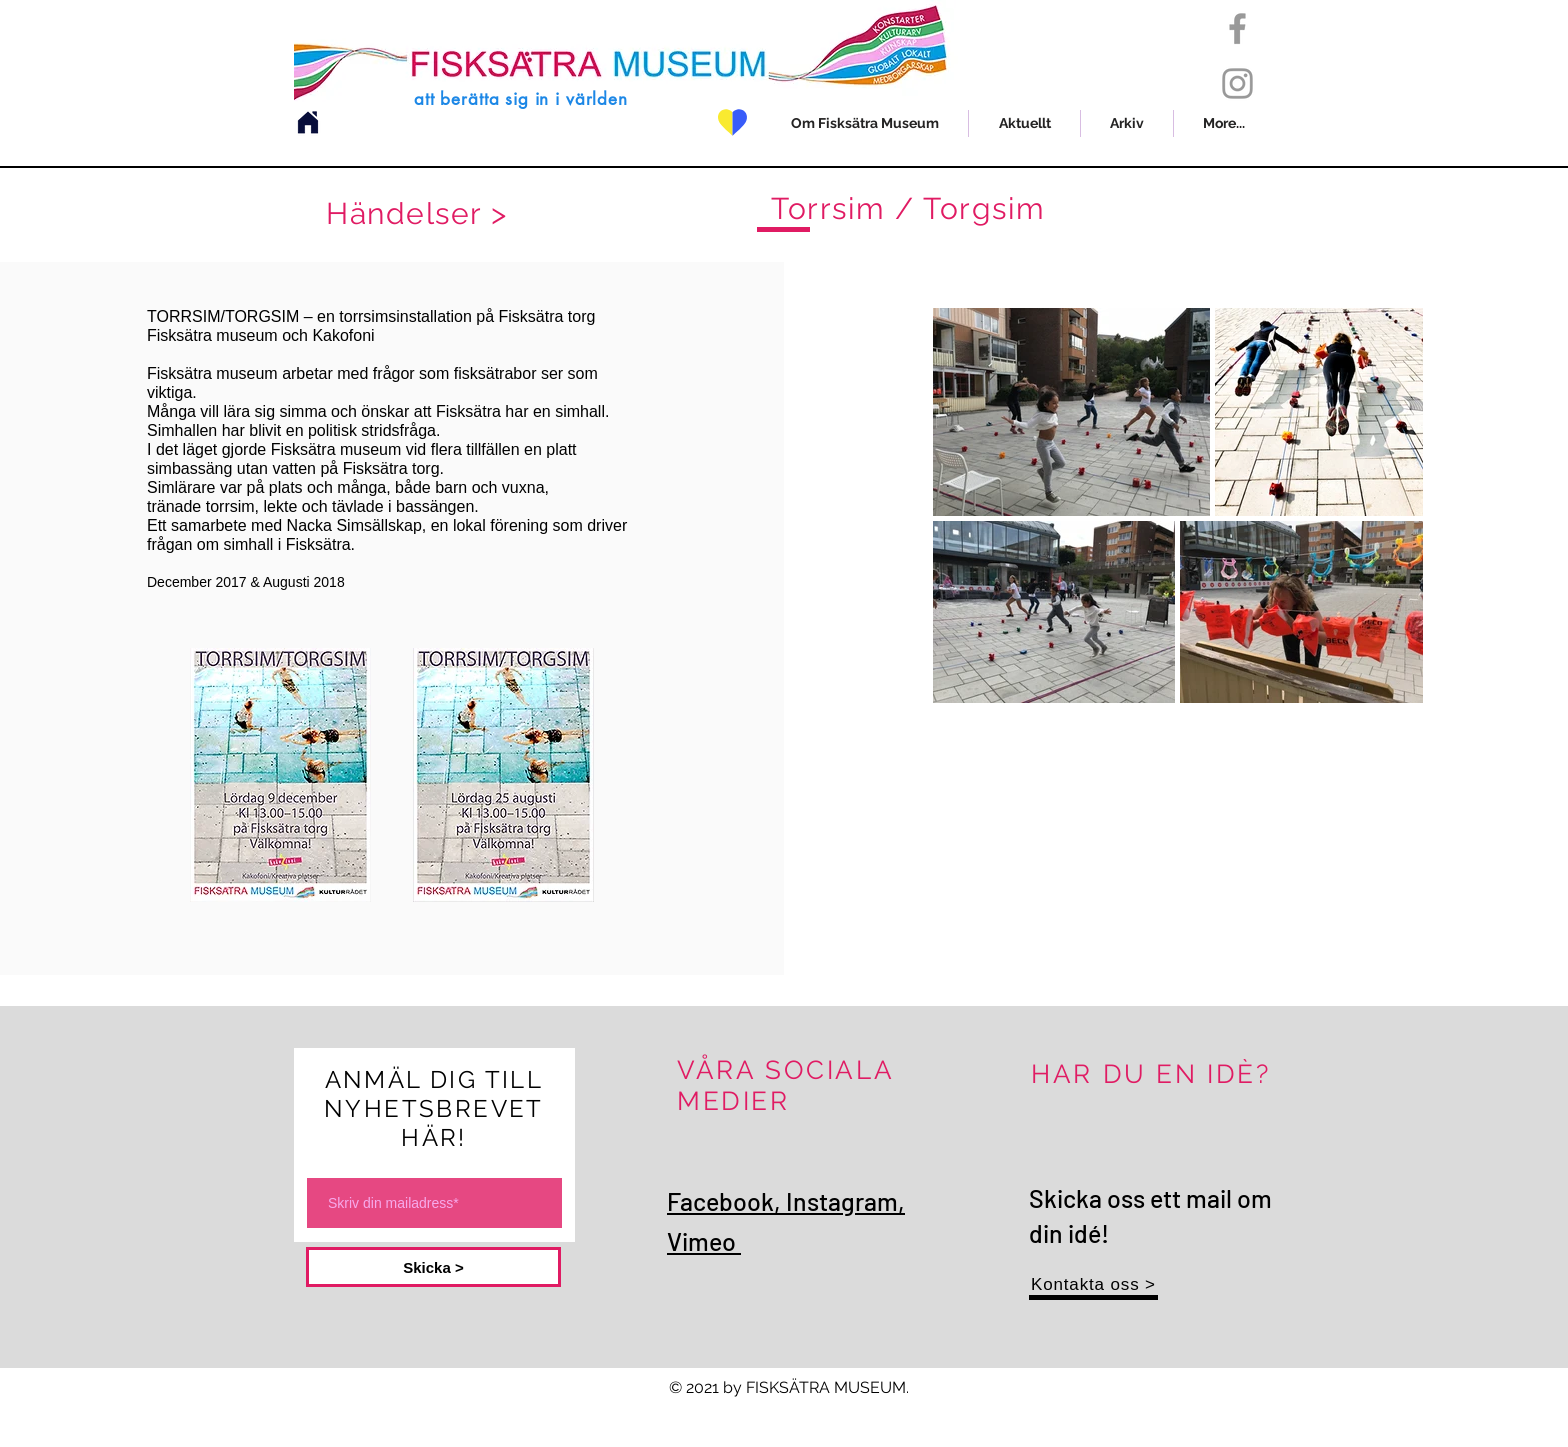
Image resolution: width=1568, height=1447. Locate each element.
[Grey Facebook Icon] (1237, 28)
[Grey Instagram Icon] (1237, 83)
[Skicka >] (433, 1267)
